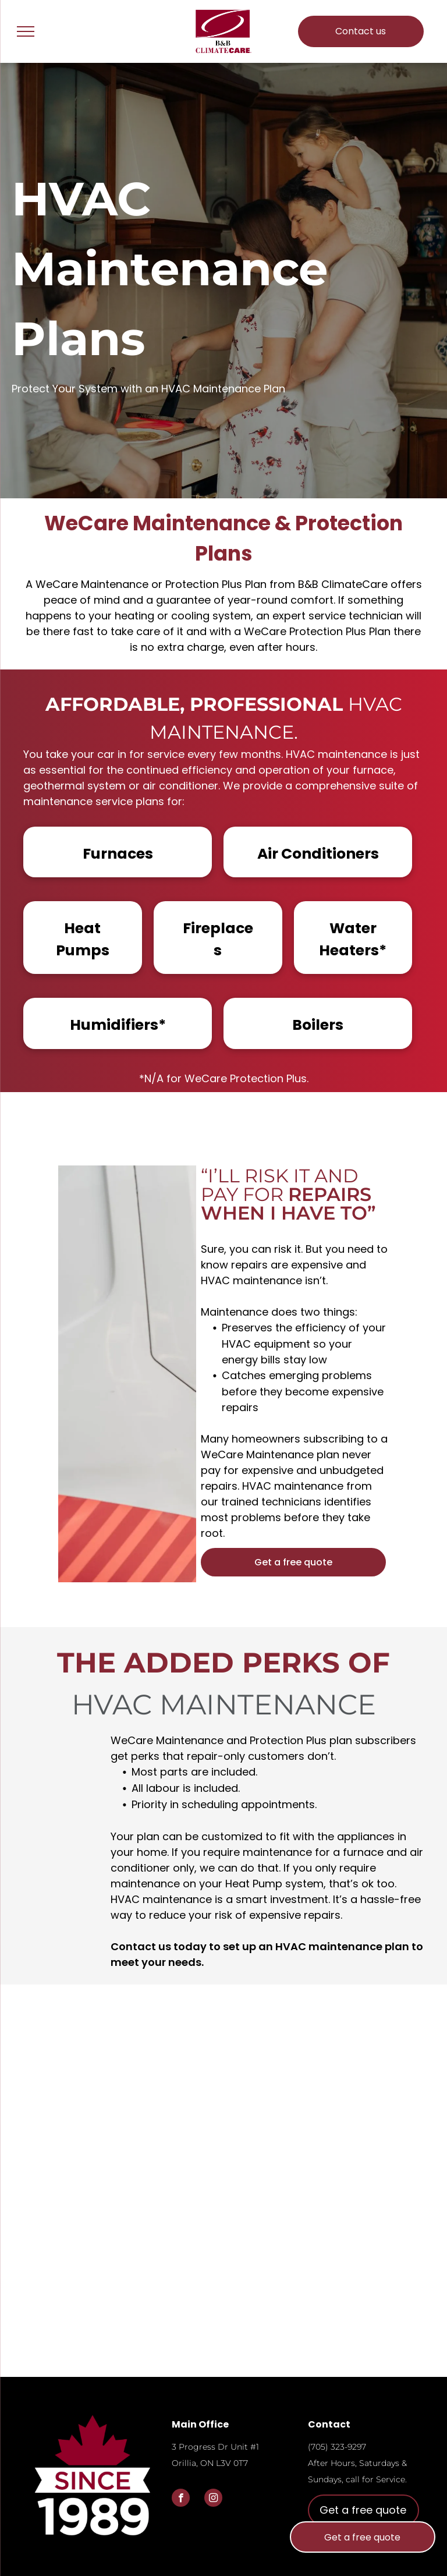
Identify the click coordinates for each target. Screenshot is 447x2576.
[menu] (25, 31)
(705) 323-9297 (337, 2447)
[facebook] (181, 2499)
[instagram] (213, 2499)
